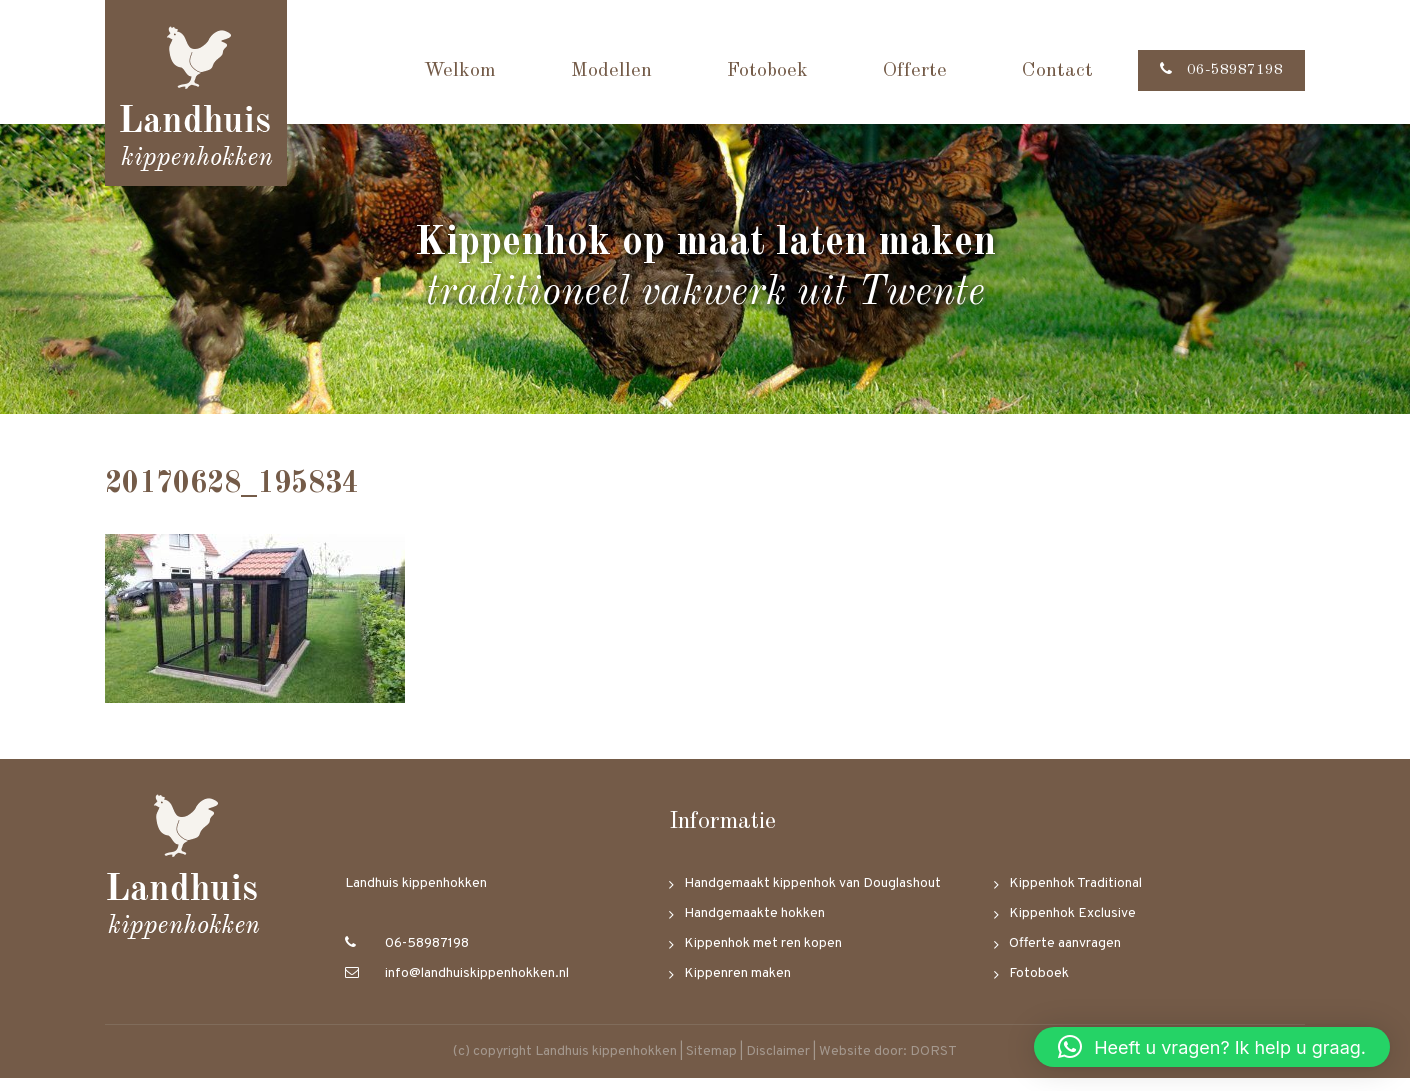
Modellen (596, 71)
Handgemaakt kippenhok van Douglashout (812, 896)
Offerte (900, 71)
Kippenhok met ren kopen (763, 956)
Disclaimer (778, 1064)
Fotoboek (752, 71)
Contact (1042, 71)
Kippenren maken (737, 986)
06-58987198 (1214, 70)
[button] (1212, 1047)
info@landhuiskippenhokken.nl (457, 986)
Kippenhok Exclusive (1072, 926)
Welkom (445, 71)
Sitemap (711, 1064)
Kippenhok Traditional (1075, 896)
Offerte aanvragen (1065, 956)
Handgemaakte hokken (754, 926)
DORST (933, 1064)
